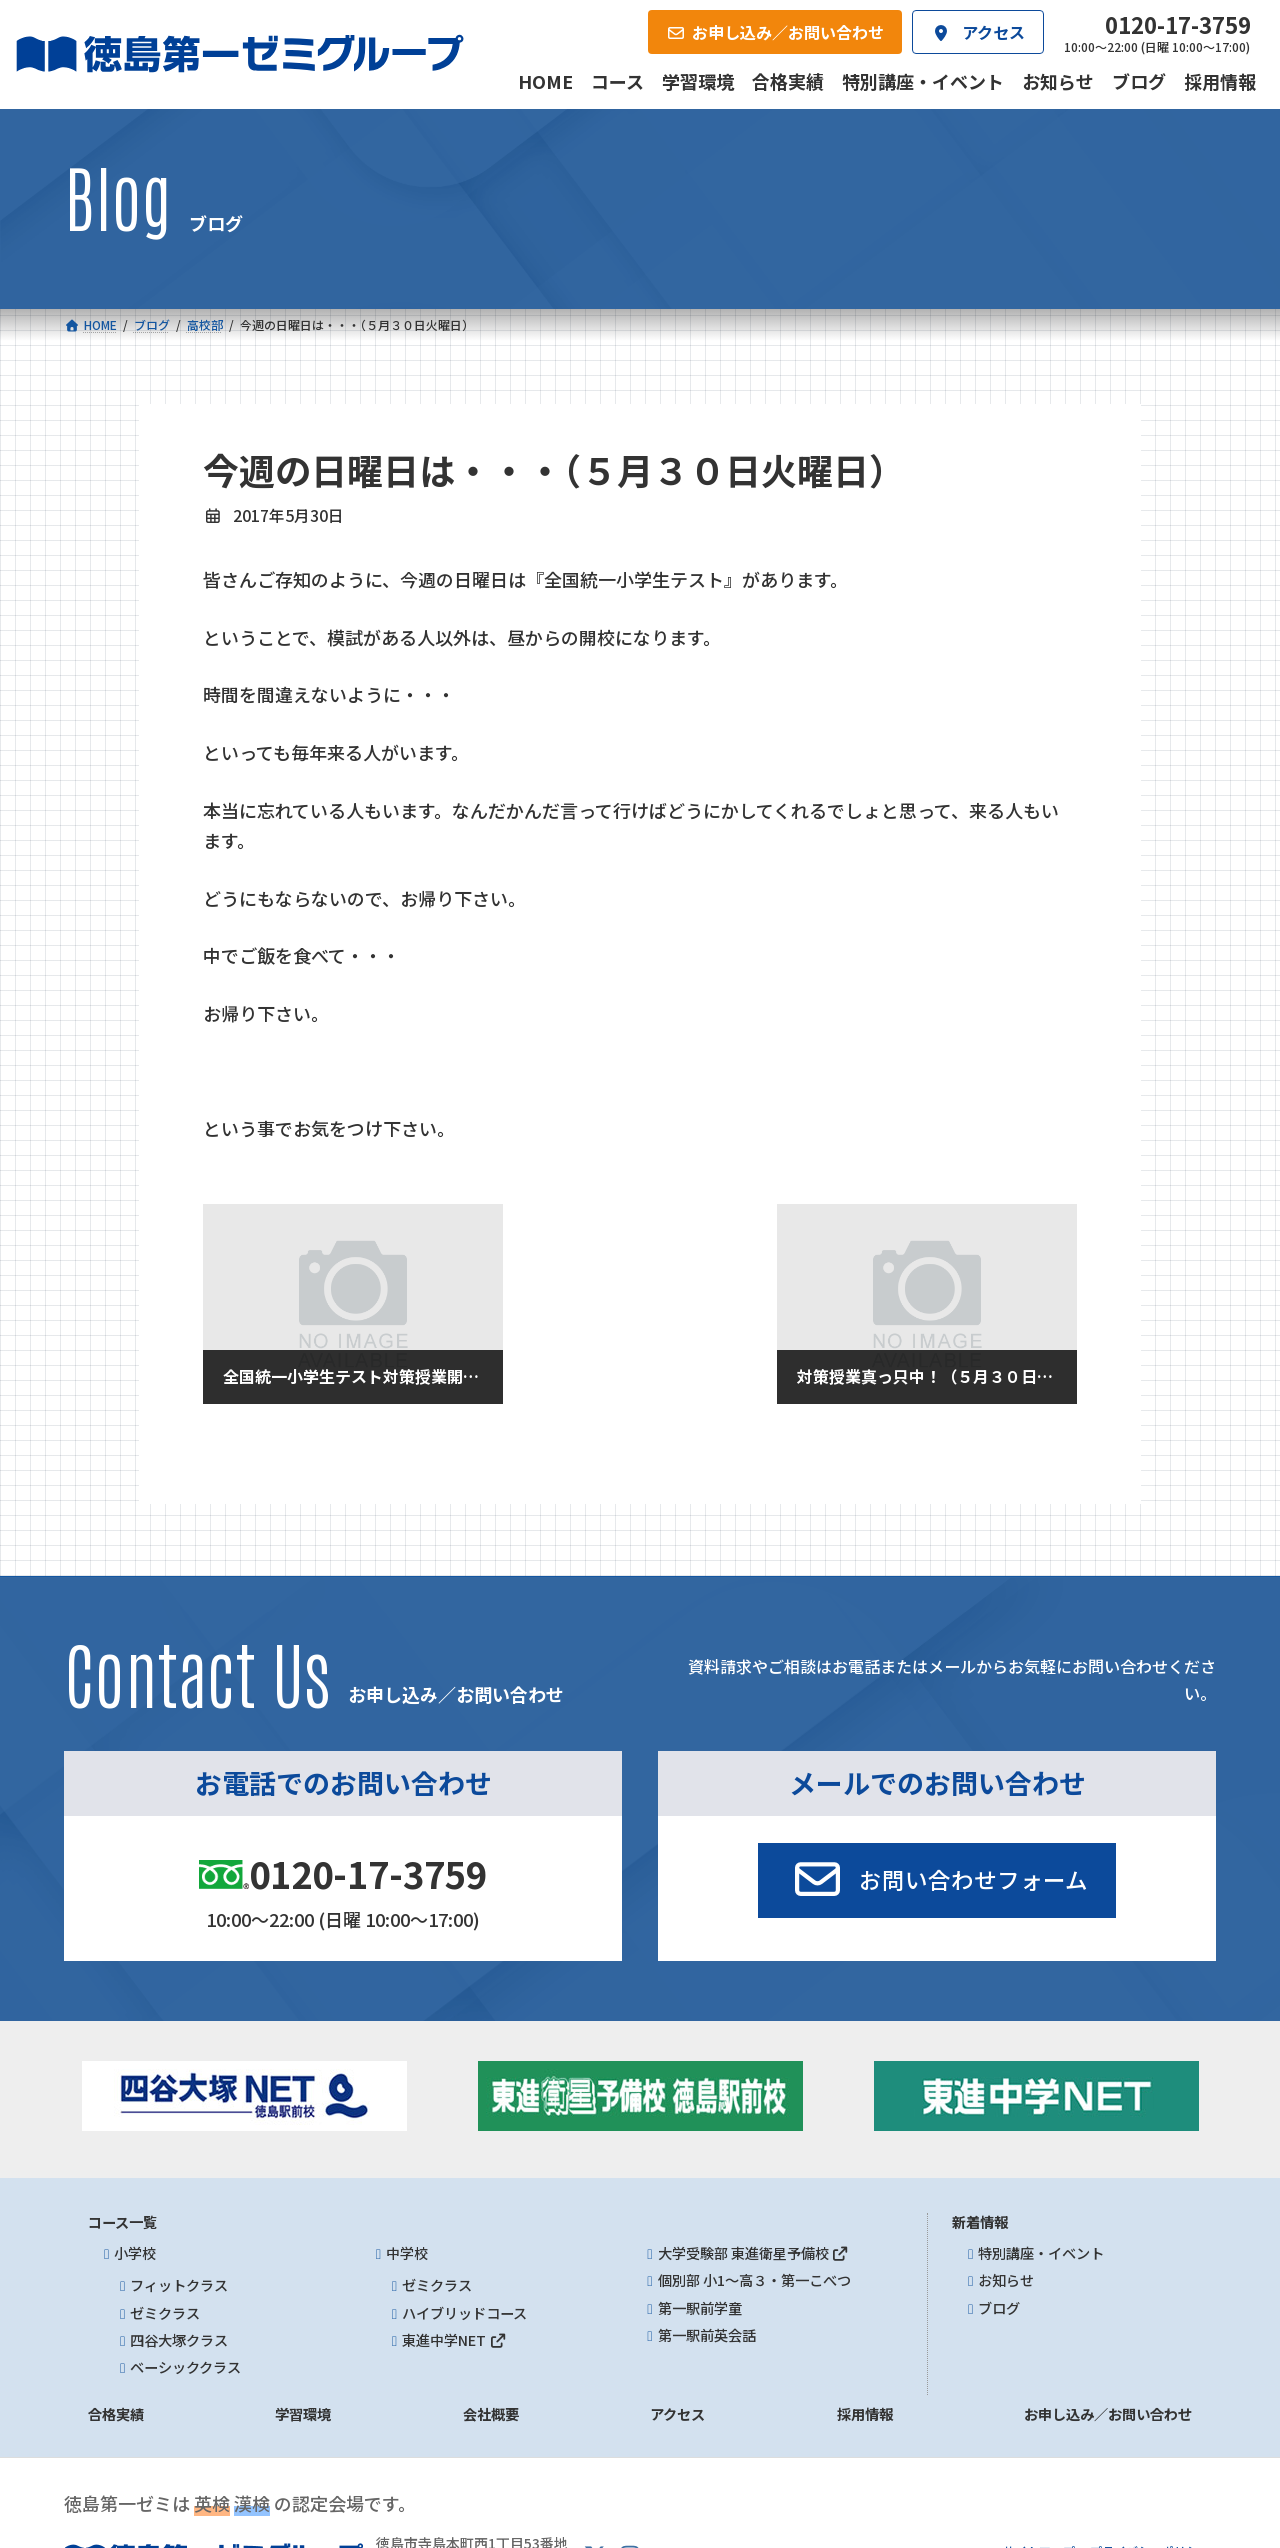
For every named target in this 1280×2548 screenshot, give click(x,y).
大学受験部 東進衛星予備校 (754, 2253)
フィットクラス (179, 2286)
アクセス (677, 2415)
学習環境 (303, 2415)
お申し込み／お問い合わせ (1108, 2415)
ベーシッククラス (185, 2367)
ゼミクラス (165, 2313)
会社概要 (491, 2415)
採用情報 (865, 2415)
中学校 (407, 2253)
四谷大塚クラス (179, 2340)
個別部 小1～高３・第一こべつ (754, 2281)
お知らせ (1006, 2281)
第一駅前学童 (700, 2308)
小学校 (135, 2253)
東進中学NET (454, 2340)
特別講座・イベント (1041, 2253)
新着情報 (980, 2222)
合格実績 (116, 2415)
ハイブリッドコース (464, 2313)
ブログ (999, 2308)
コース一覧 (122, 2222)
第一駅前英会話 (707, 2335)
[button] (937, 1881)
